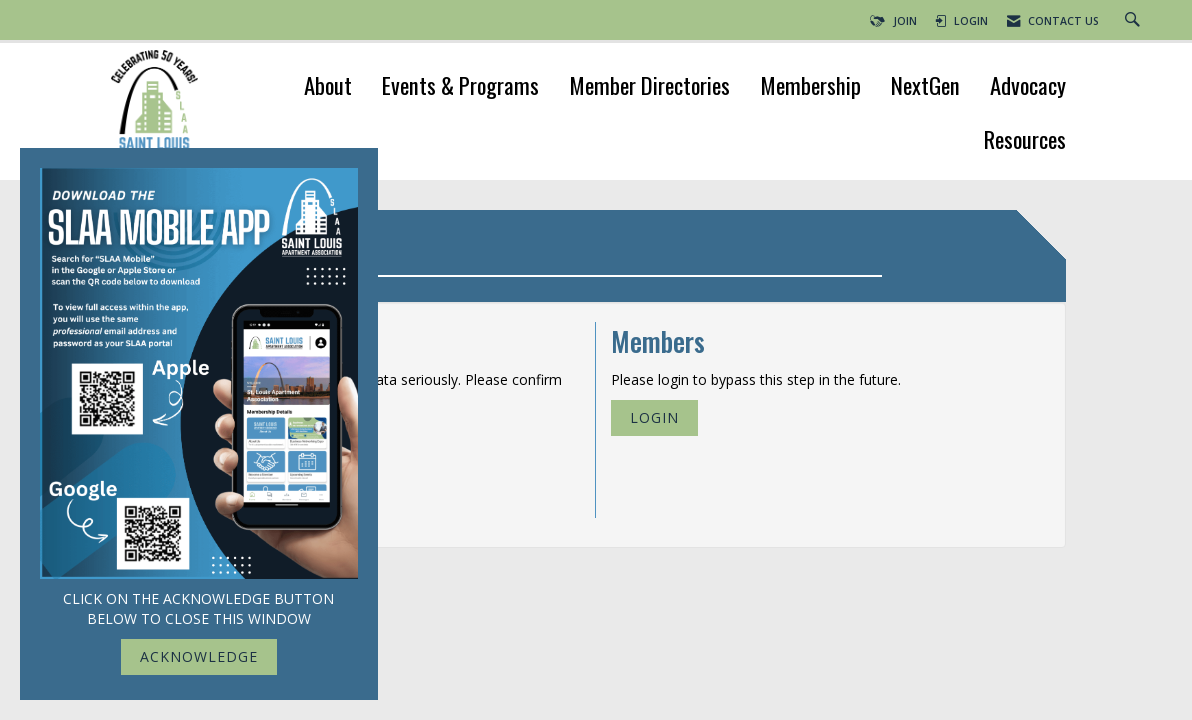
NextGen (925, 87)
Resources (1025, 141)
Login (654, 417)
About (328, 87)
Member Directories (649, 87)
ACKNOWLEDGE (199, 656)
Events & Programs (460, 87)
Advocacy (1028, 87)
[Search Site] (1135, 21)
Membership (810, 87)
